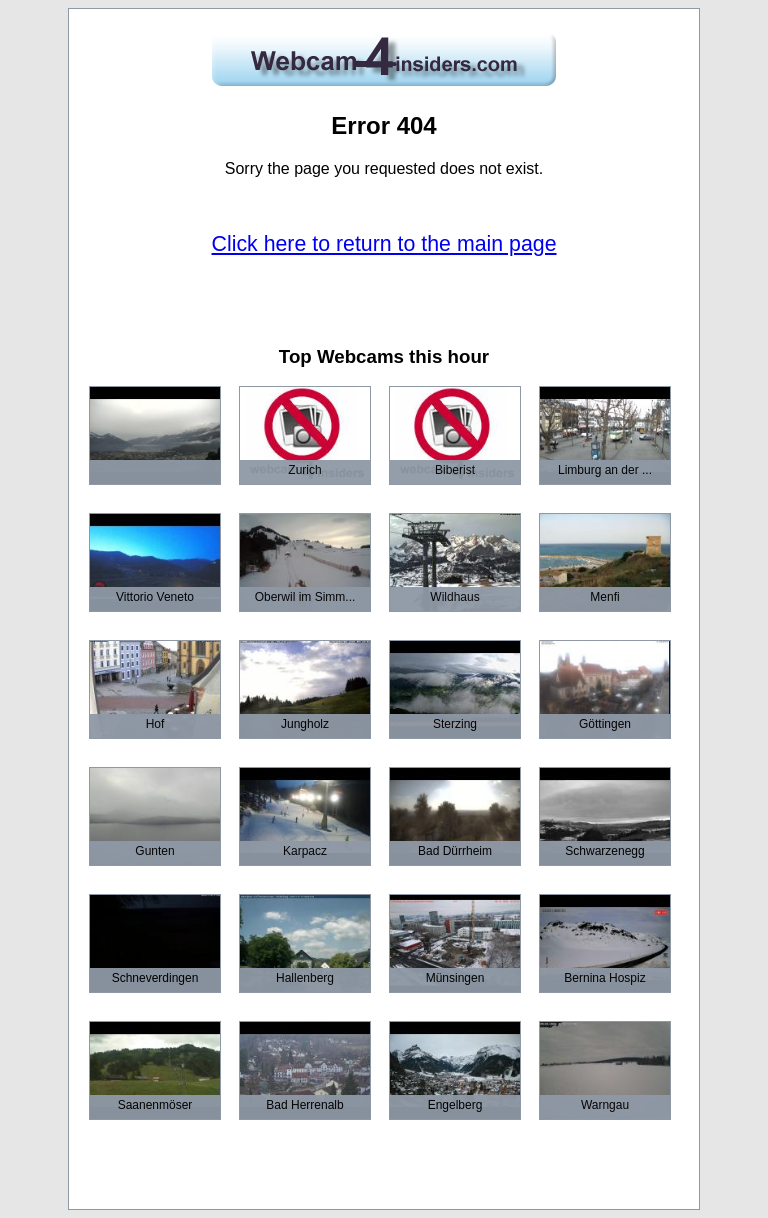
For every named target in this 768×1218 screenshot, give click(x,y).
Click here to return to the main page (384, 244)
